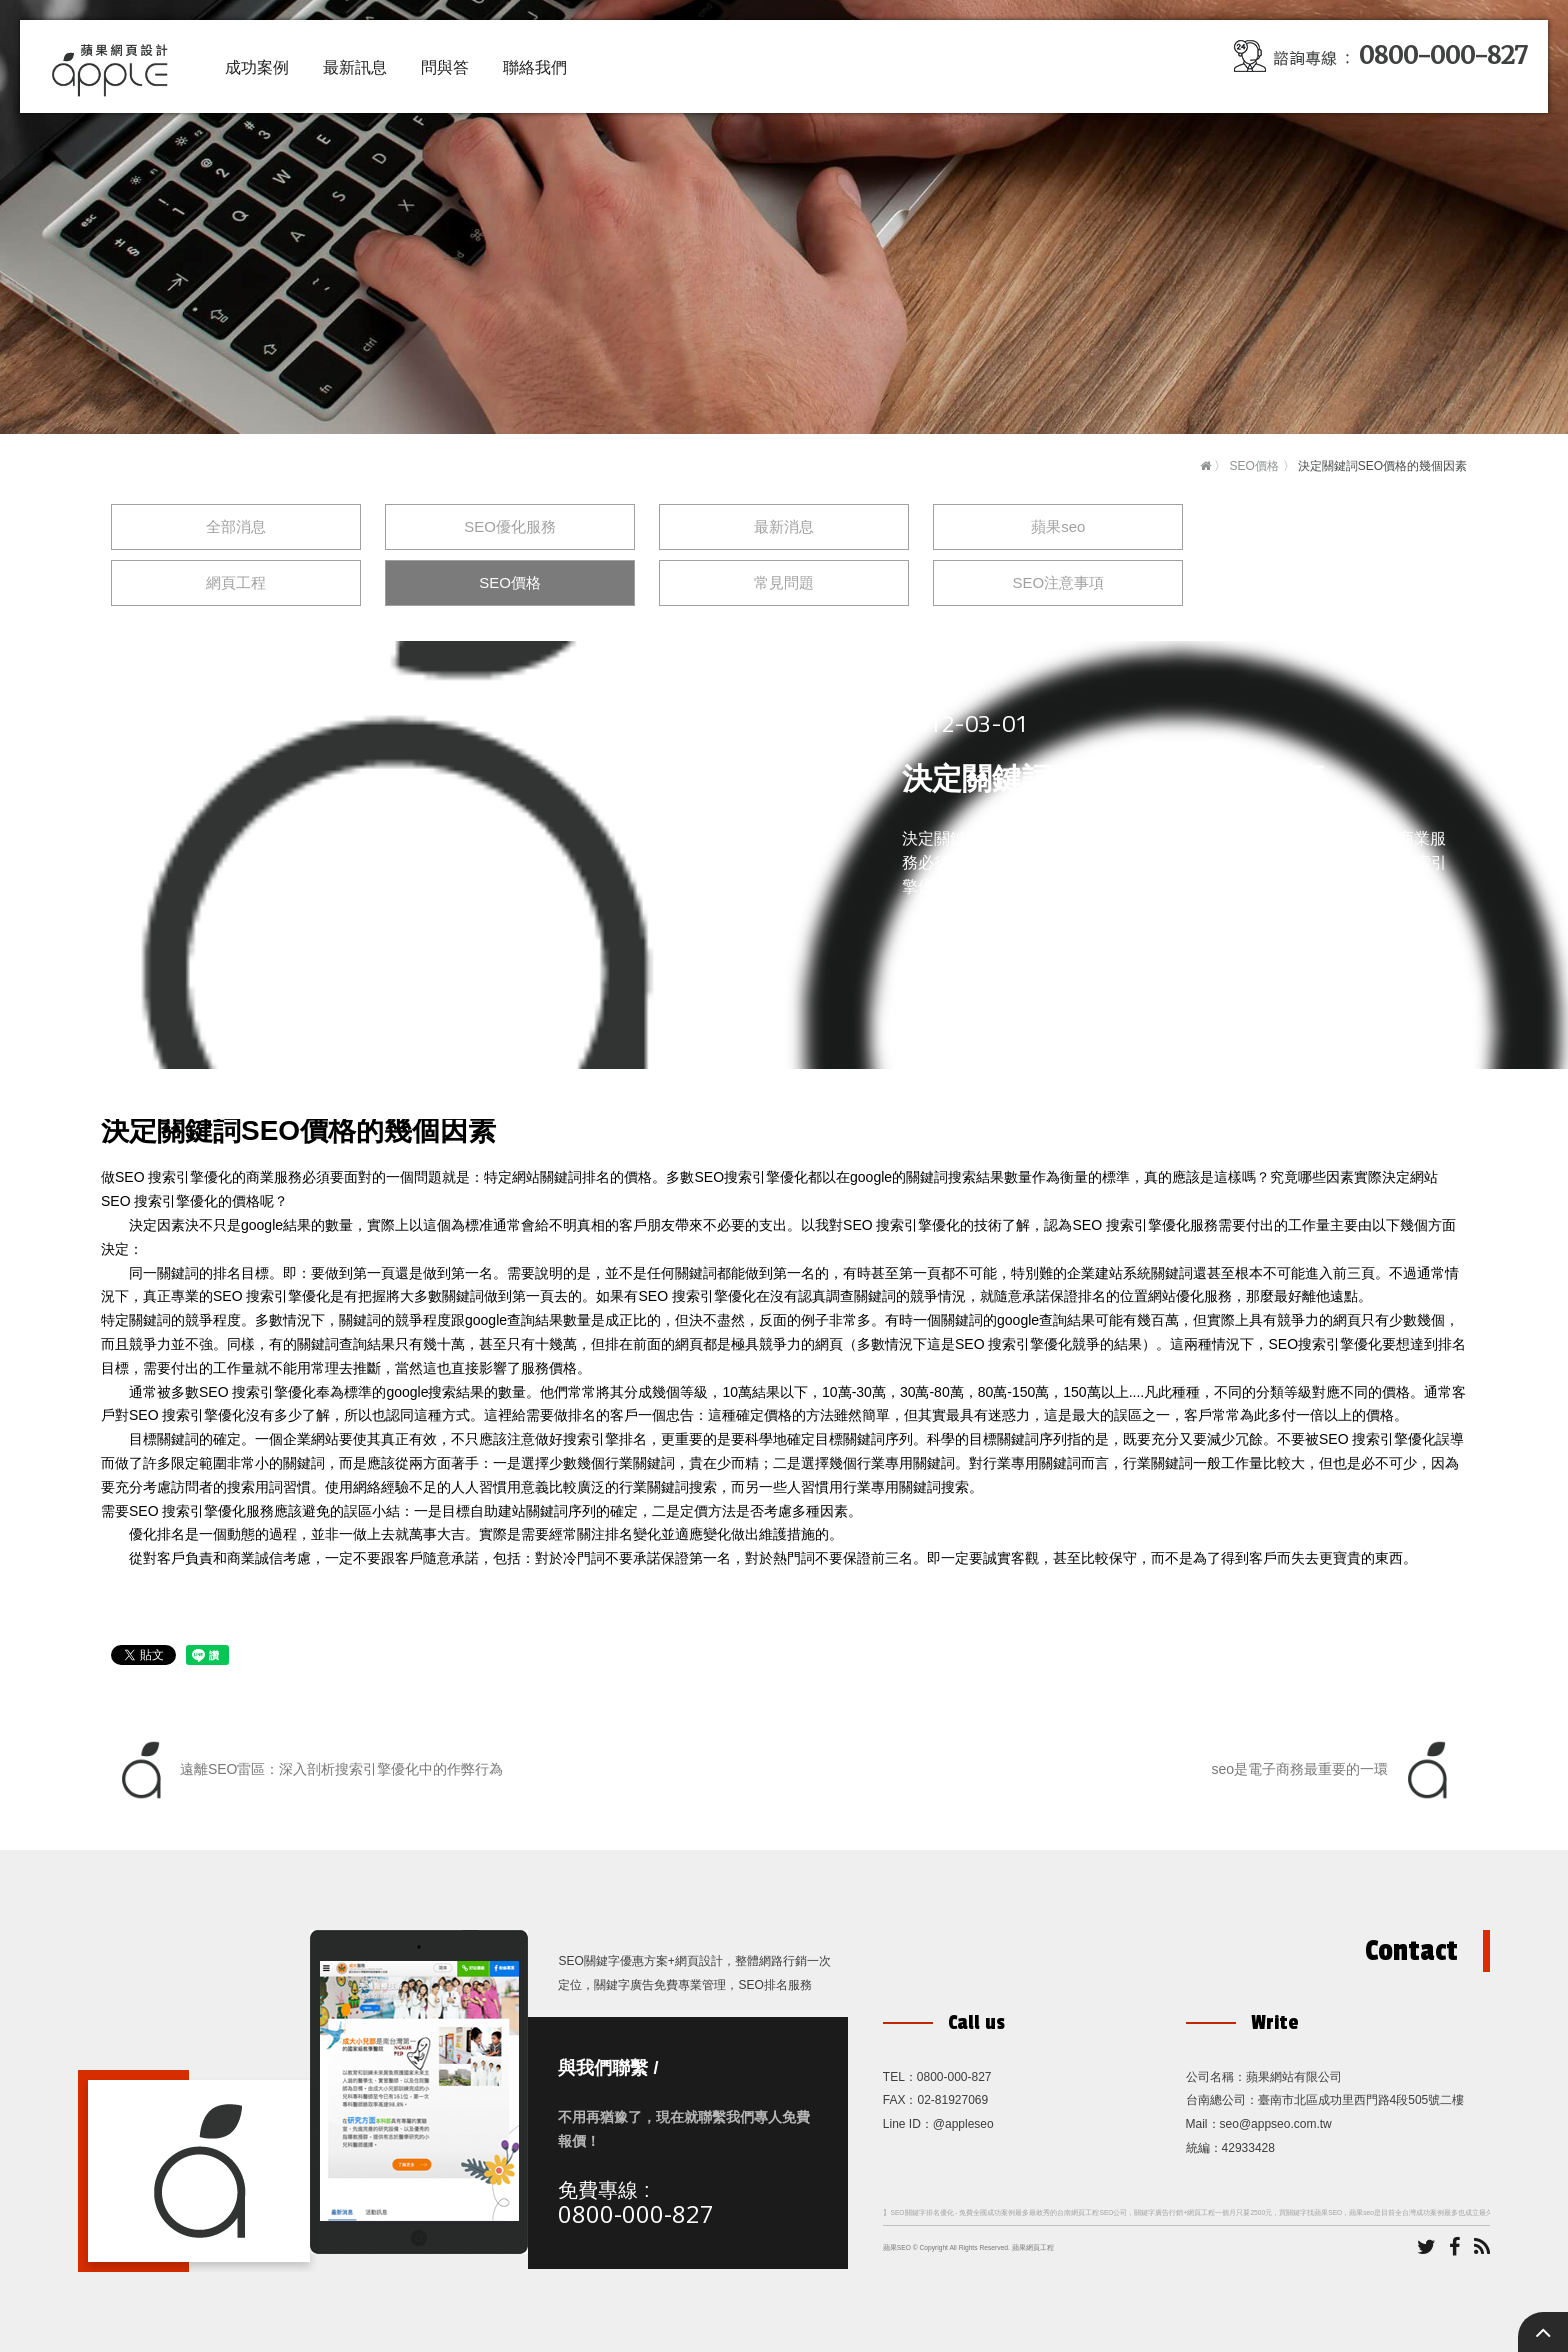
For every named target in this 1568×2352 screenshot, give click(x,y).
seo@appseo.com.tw (1276, 2124)
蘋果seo (1058, 526)
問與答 (445, 67)
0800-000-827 (636, 2213)
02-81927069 (952, 2100)
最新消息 (784, 526)
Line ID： (908, 2124)
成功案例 (257, 67)
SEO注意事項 (1058, 582)
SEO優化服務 (510, 526)
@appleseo (963, 2124)
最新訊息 (355, 67)
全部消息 (236, 526)
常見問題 (784, 582)
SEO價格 (1253, 466)
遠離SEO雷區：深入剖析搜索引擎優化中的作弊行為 (307, 1770)
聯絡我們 (535, 67)
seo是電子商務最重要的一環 (1334, 1770)
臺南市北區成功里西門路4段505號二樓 (1361, 2100)
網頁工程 (236, 582)
